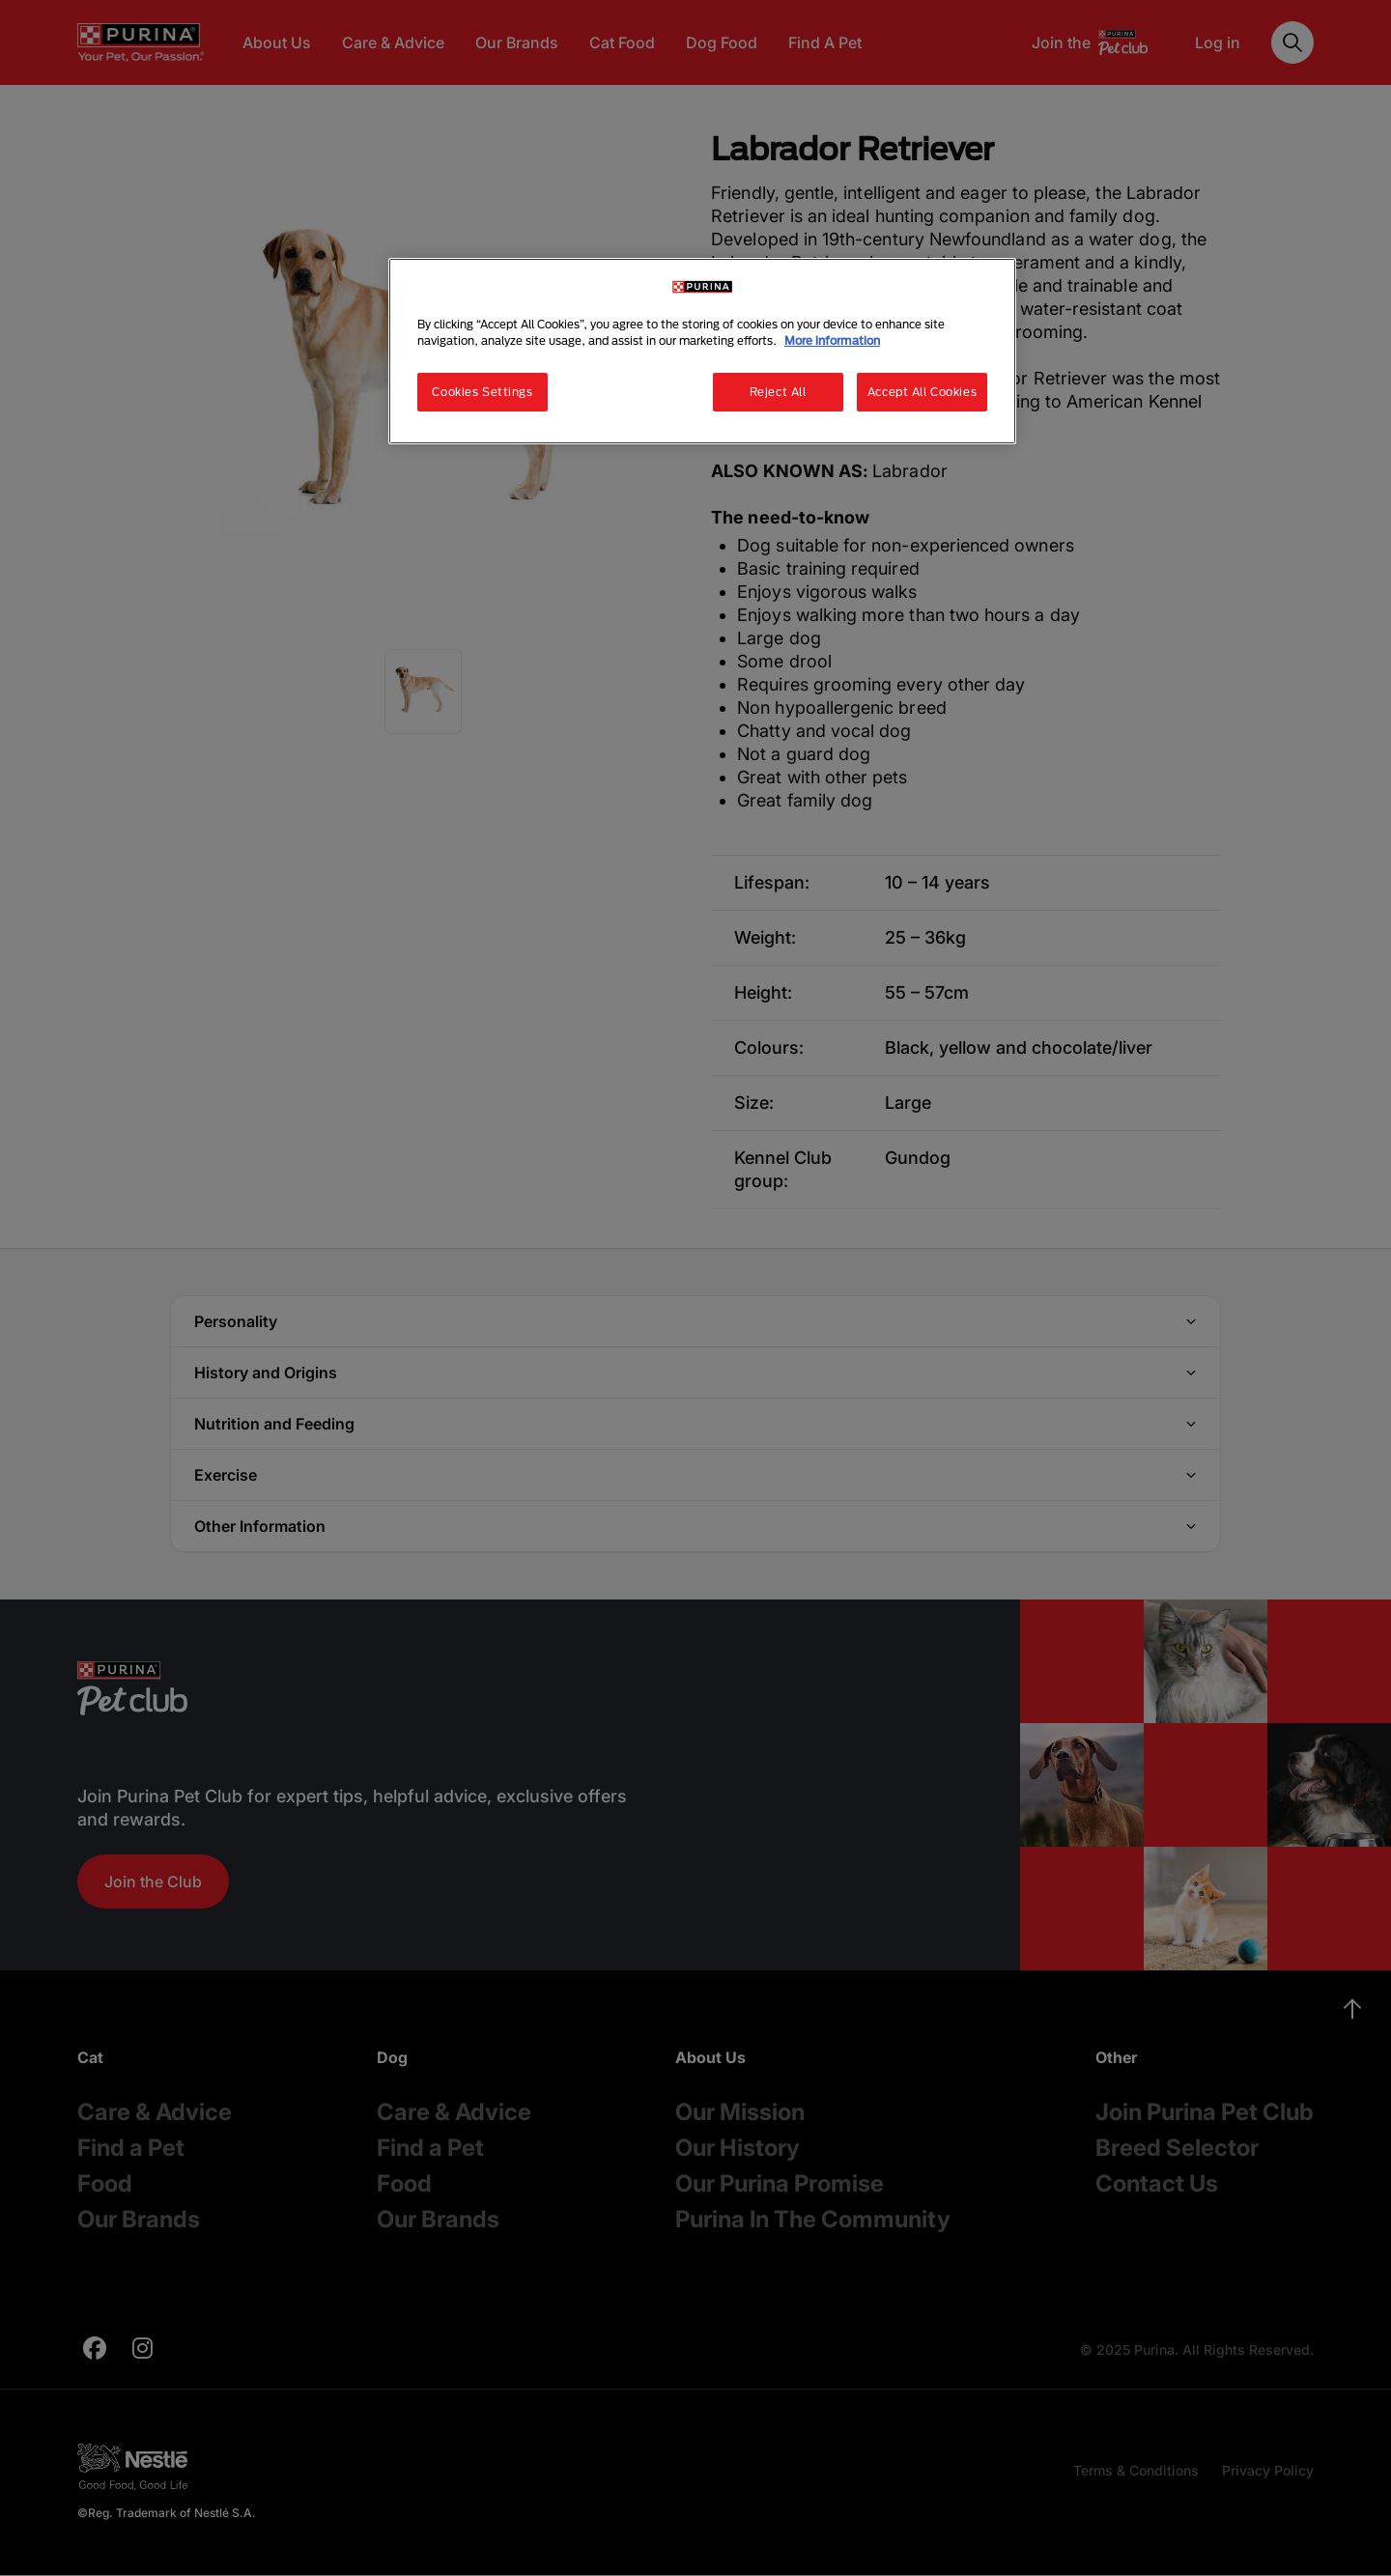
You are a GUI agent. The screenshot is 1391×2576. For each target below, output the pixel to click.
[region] (702, 351)
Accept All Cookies (922, 391)
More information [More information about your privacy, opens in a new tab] (832, 340)
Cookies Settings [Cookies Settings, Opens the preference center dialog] (482, 391)
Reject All (778, 391)
